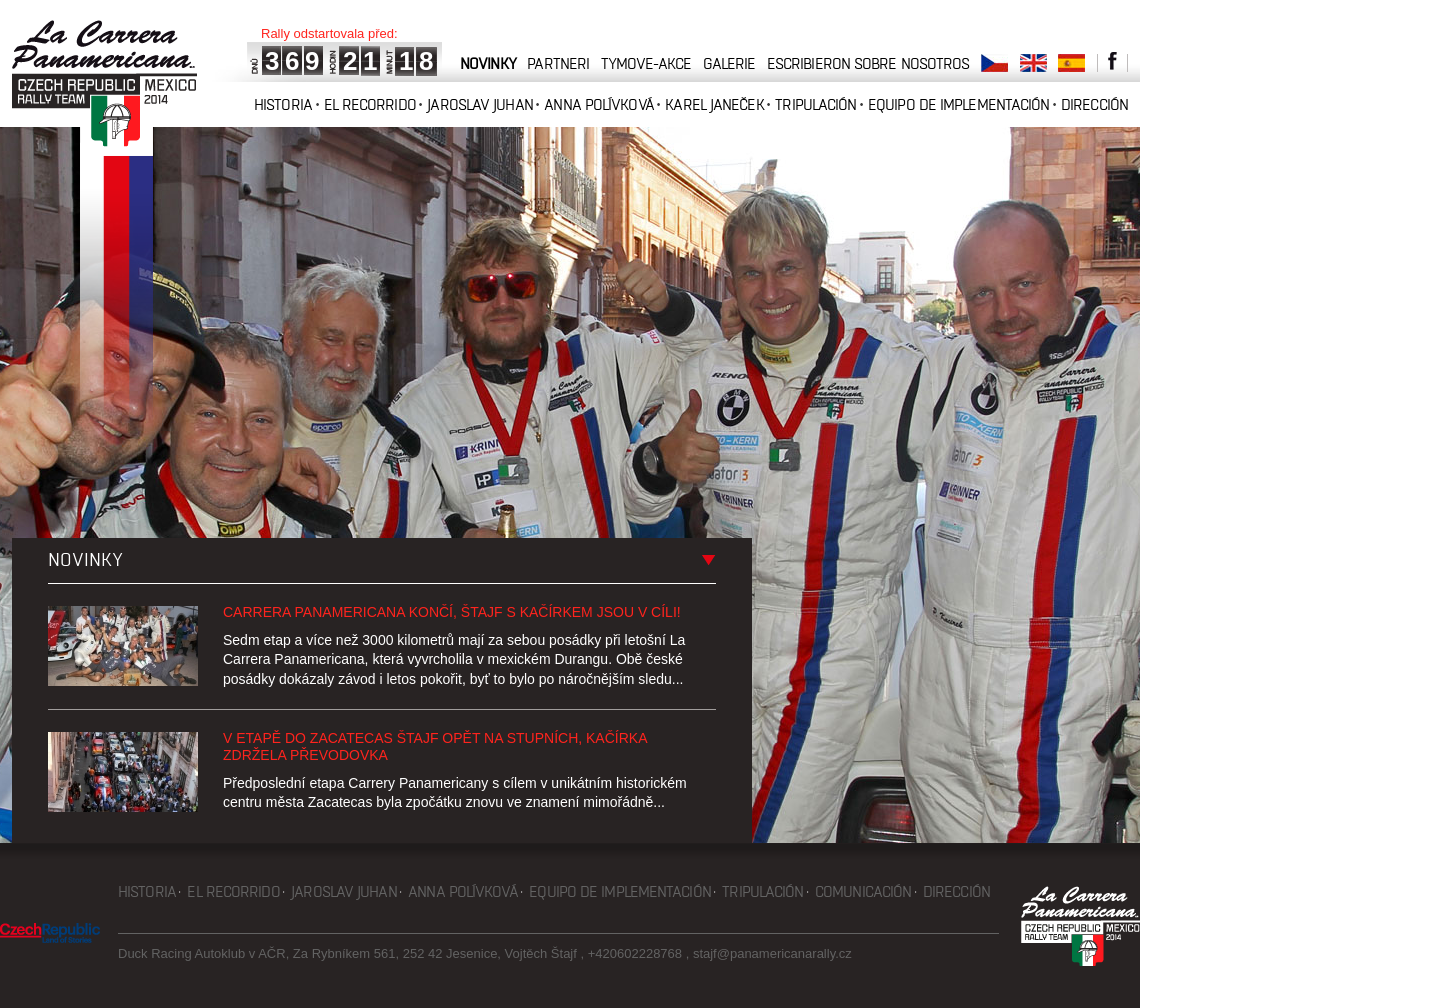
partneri (558, 63)
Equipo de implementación (958, 104)
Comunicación (863, 891)
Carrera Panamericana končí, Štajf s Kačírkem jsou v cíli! (452, 612)
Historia (283, 104)
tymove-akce (646, 63)
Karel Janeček (714, 104)
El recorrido (370, 104)
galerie (729, 63)
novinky (488, 63)
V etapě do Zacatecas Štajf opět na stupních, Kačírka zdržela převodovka (435, 746)
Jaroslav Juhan (479, 104)
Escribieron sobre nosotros (868, 63)
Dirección (1094, 104)
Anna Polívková (598, 104)
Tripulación (815, 104)
